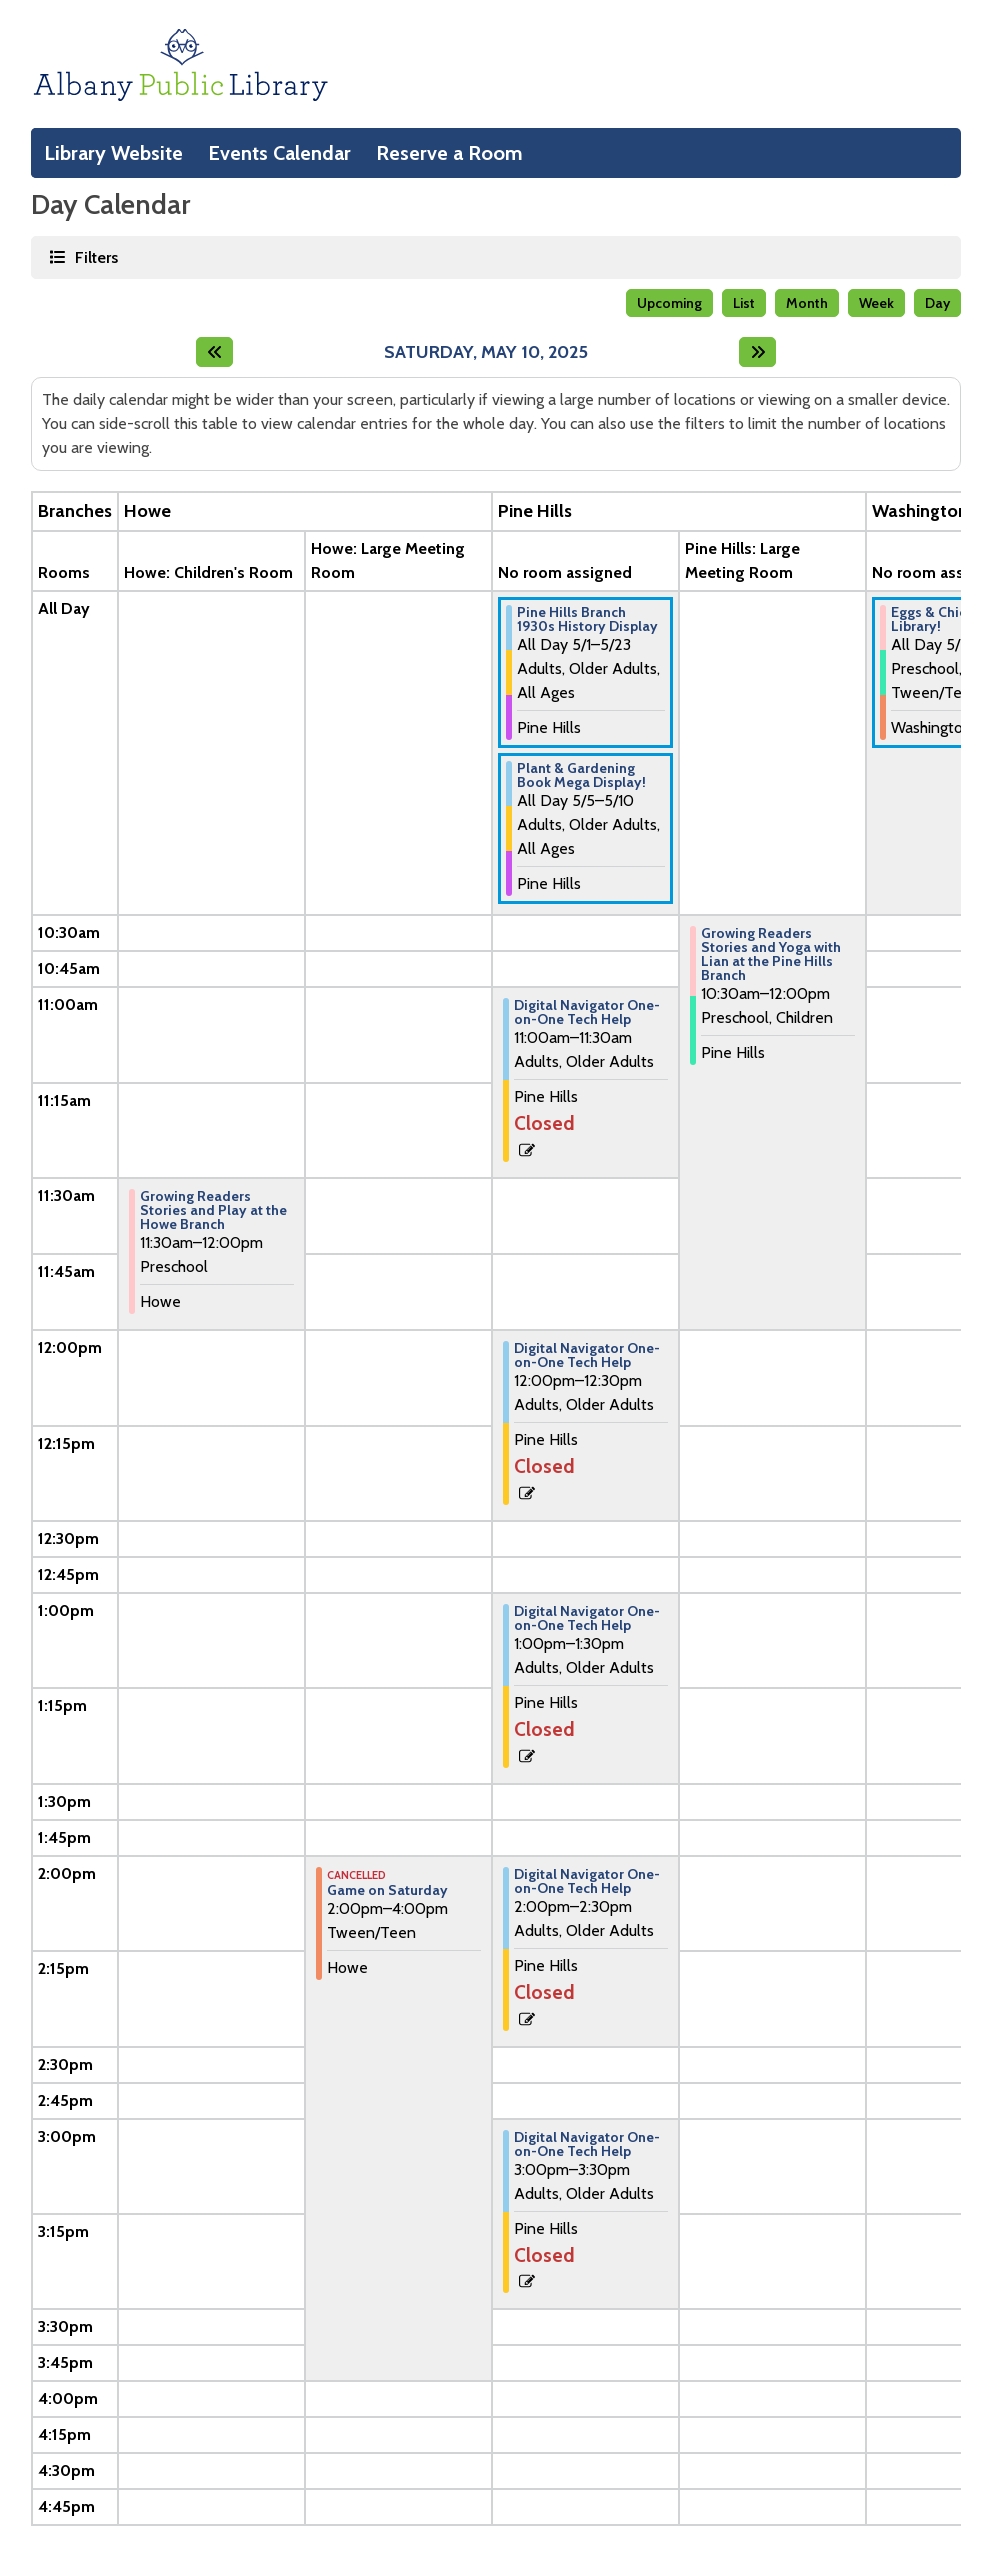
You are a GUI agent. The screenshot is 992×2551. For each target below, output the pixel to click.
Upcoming (669, 303)
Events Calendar (279, 153)
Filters (95, 256)
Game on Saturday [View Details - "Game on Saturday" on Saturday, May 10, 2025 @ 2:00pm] (387, 1890)
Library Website (113, 153)
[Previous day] (214, 352)
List (744, 303)
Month (807, 303)
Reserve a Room (449, 153)
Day (937, 303)
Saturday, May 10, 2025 (486, 352)
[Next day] (757, 352)
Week (876, 303)
